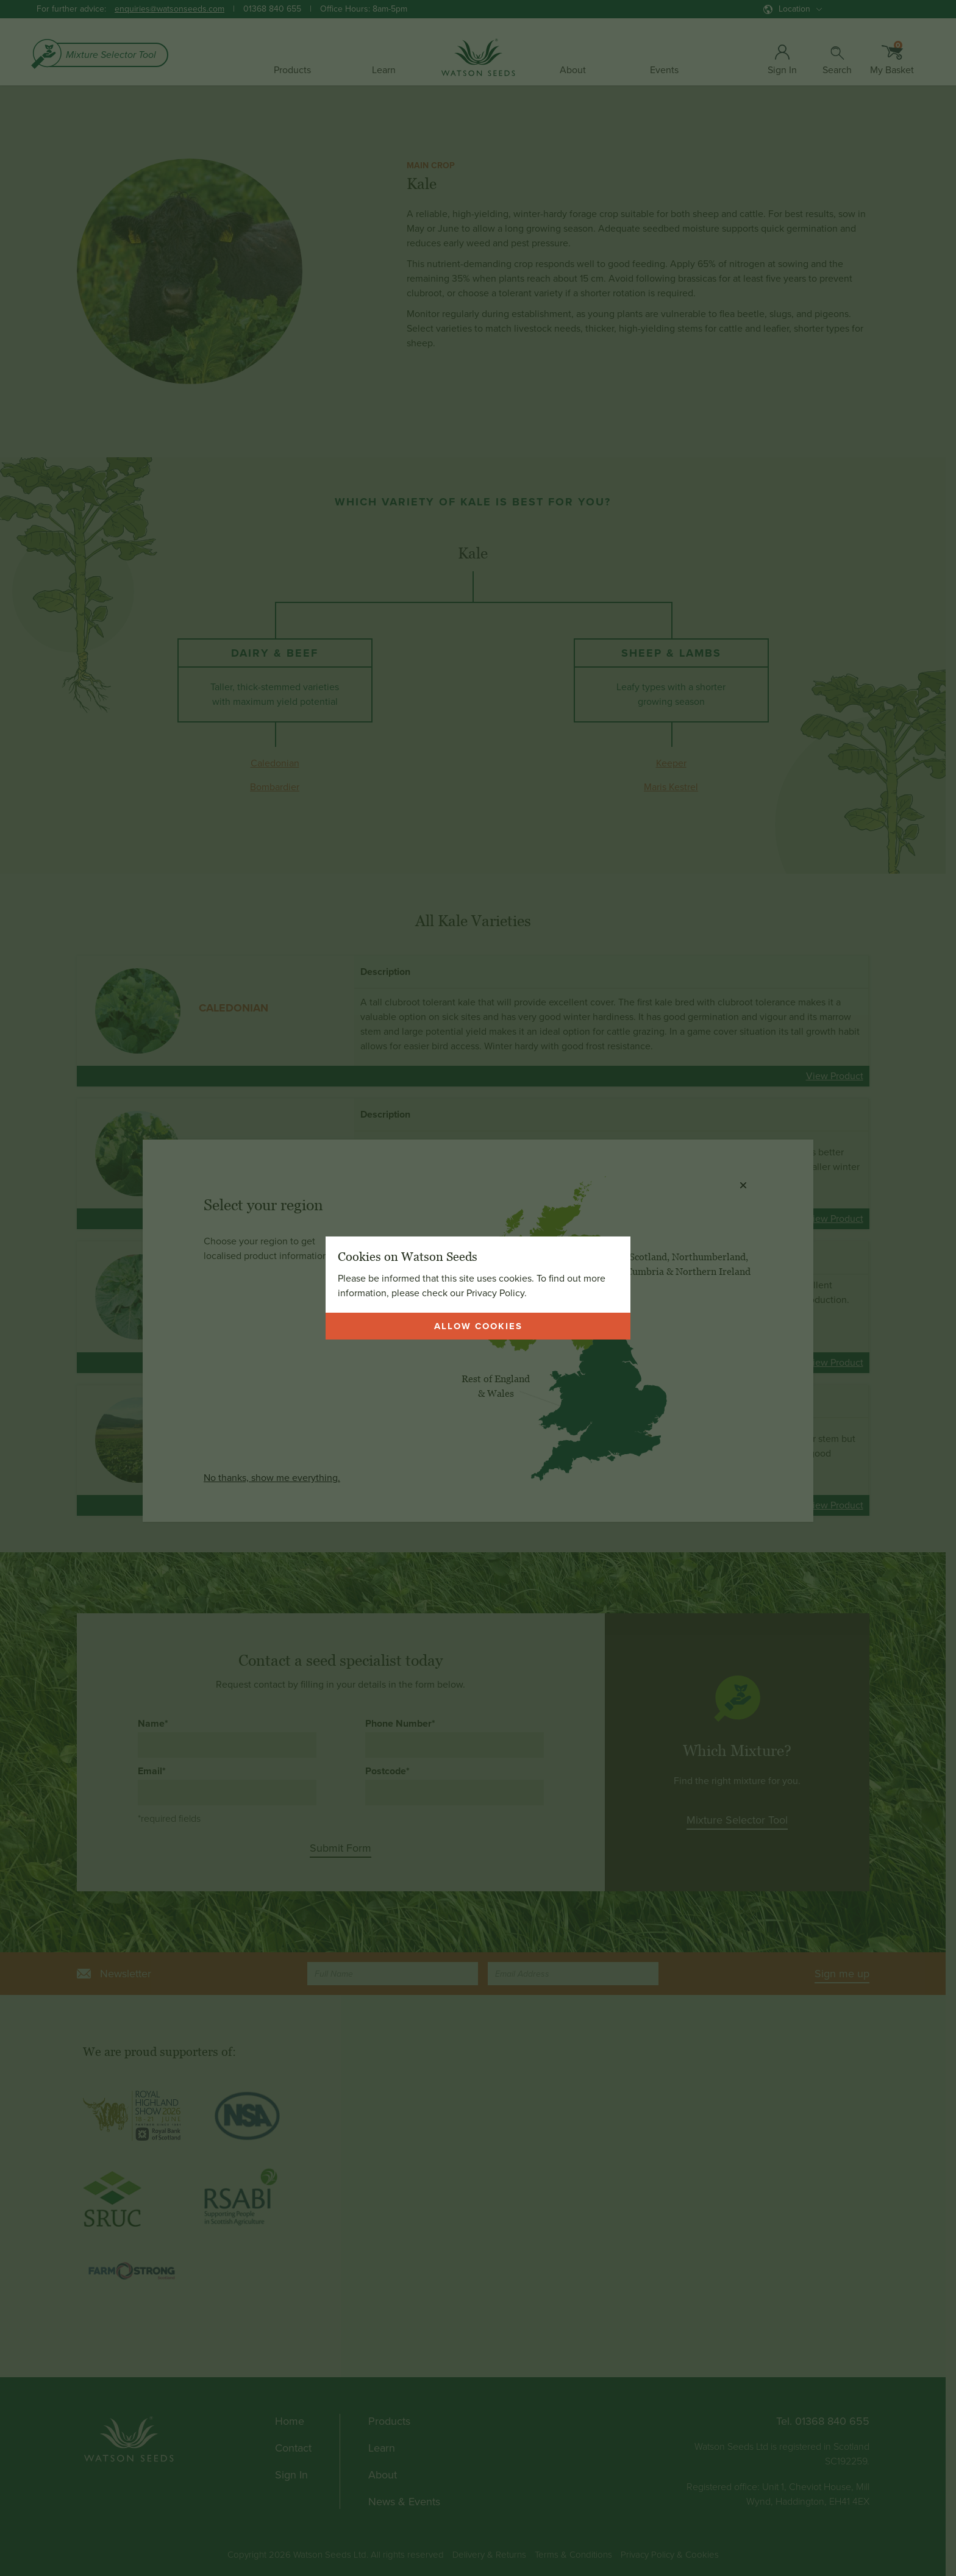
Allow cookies (478, 1326)
